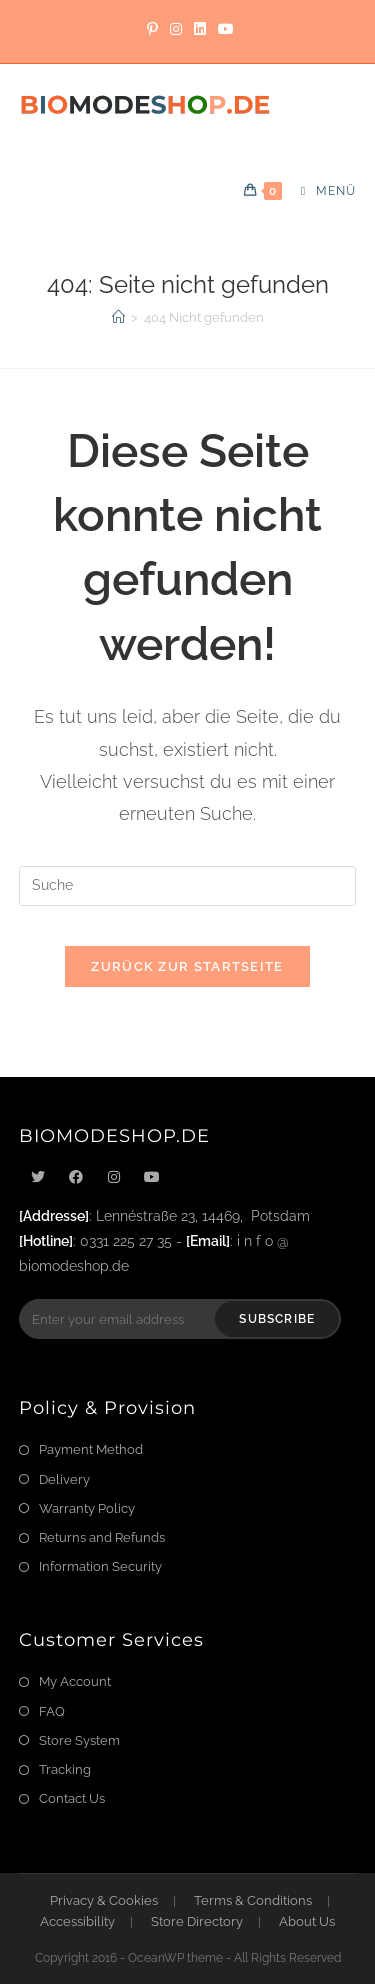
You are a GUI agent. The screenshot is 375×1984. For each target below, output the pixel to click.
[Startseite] (118, 317)
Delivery (64, 1479)
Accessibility (77, 1921)
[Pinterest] (152, 29)
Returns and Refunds (102, 1537)
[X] (38, 1177)
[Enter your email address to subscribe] (180, 1319)
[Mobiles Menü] (321, 191)
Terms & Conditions (253, 1900)
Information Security (100, 1566)
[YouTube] (223, 29)
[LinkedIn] (200, 29)
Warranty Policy (87, 1508)
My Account (75, 1681)
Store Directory (197, 1921)
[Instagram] (176, 29)
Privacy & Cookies (104, 1900)
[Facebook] (76, 1177)
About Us (307, 1921)
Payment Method (91, 1449)
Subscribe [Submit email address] (277, 1319)
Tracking (65, 1769)
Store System (79, 1740)
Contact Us (72, 1798)
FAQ (52, 1711)
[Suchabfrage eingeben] (188, 886)
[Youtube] (152, 1177)
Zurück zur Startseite (187, 966)
